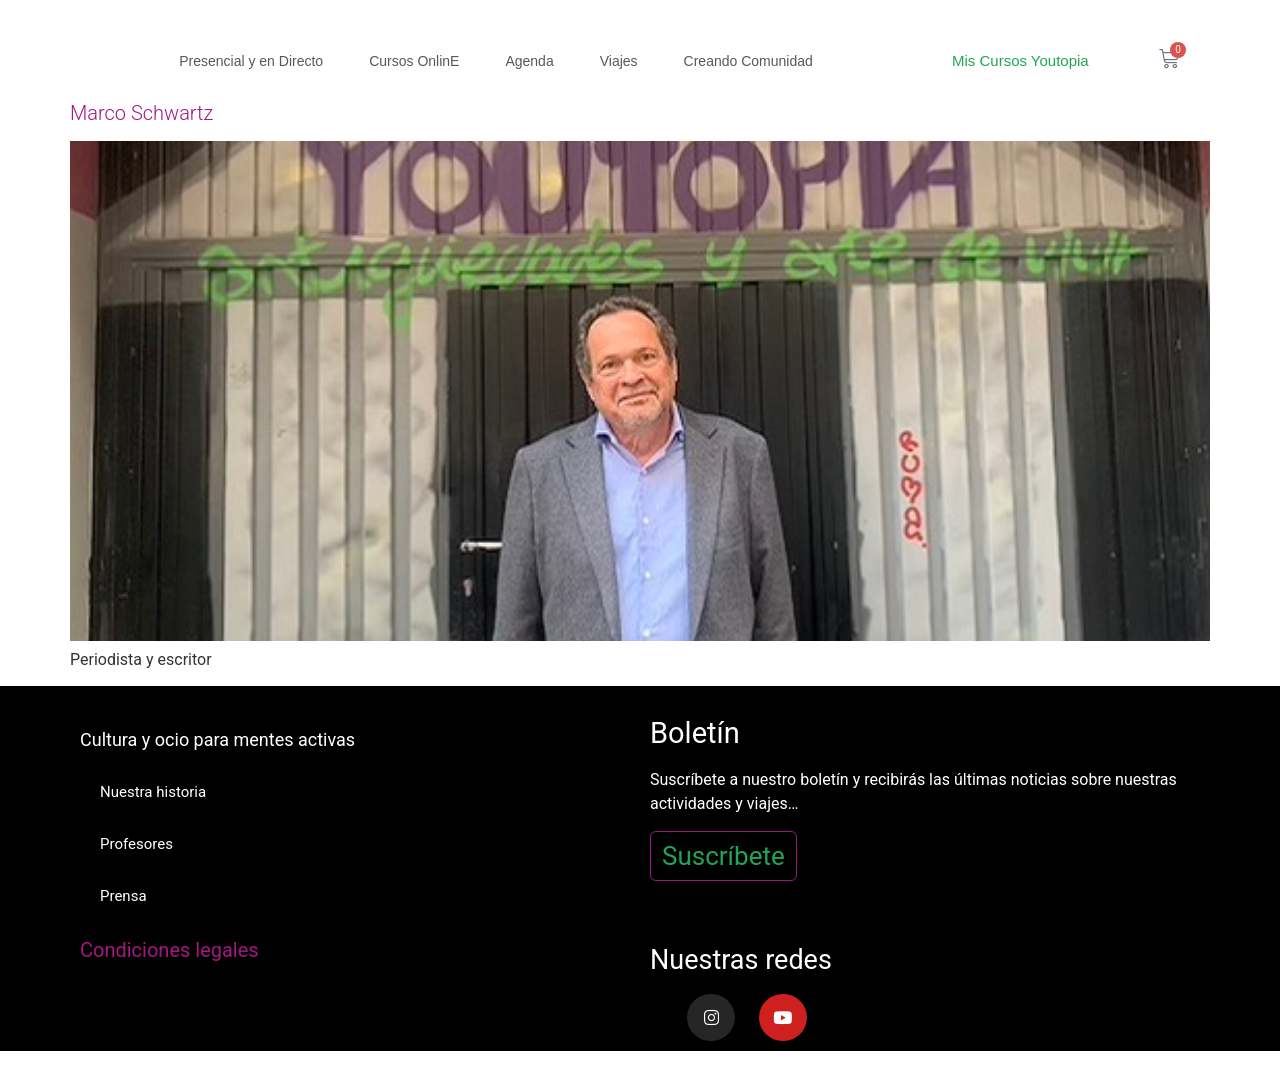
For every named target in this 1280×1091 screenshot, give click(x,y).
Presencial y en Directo (251, 61)
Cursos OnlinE (414, 61)
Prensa (123, 896)
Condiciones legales (169, 950)
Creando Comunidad (748, 61)
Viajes (619, 61)
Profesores (136, 844)
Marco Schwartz (141, 113)
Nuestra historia (153, 792)
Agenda (529, 61)
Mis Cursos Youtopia (1020, 60)
